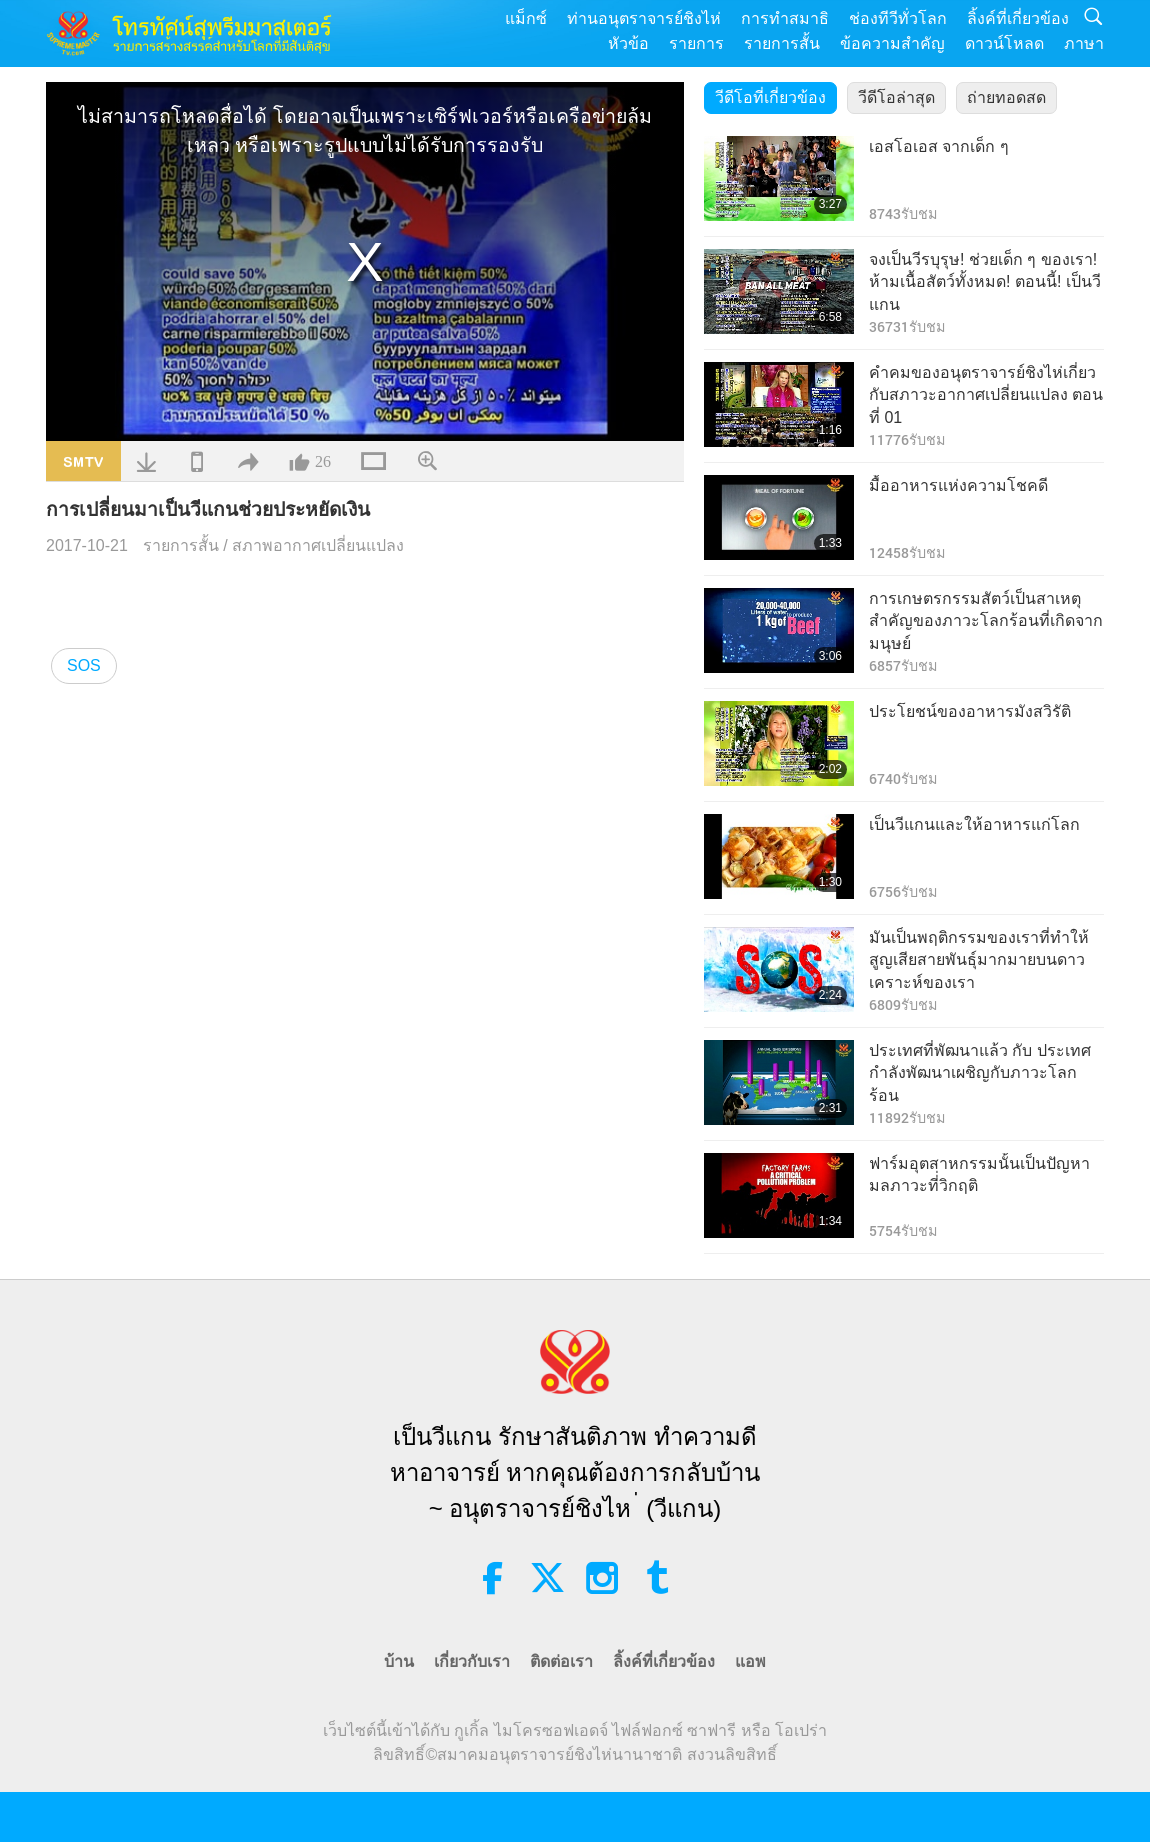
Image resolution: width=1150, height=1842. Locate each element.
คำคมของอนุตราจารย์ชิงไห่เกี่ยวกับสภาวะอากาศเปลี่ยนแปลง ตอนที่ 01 (986, 395)
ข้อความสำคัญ (892, 43)
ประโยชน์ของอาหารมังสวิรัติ (970, 711)
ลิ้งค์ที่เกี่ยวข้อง (1018, 18)
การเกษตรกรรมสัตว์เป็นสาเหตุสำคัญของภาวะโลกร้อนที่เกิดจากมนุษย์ (986, 621)
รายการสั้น (782, 43)
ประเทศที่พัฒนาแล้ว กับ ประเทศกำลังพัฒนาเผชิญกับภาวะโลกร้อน (980, 1073)
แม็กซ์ (526, 18)
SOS (84, 665)
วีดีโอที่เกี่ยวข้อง (770, 97)
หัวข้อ (628, 43)
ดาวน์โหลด (1004, 43)
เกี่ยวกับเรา (472, 1661)
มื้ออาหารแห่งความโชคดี (958, 485)
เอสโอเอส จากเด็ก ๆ (939, 146)
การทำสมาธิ (785, 18)
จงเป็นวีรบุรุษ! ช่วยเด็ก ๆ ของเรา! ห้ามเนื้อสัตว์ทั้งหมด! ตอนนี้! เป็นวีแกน (985, 282)
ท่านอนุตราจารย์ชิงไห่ (644, 18)
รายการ (696, 43)
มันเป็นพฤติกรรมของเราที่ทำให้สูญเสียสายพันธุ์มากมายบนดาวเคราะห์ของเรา (979, 960)
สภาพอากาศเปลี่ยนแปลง (318, 545)
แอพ (750, 1661)
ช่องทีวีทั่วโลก (898, 18)
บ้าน (399, 1661)
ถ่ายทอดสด (1006, 97)
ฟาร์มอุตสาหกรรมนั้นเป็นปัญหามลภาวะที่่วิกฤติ (979, 1174)
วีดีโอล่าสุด (896, 97)
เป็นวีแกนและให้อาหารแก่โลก (974, 824)
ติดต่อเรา (561, 1661)
